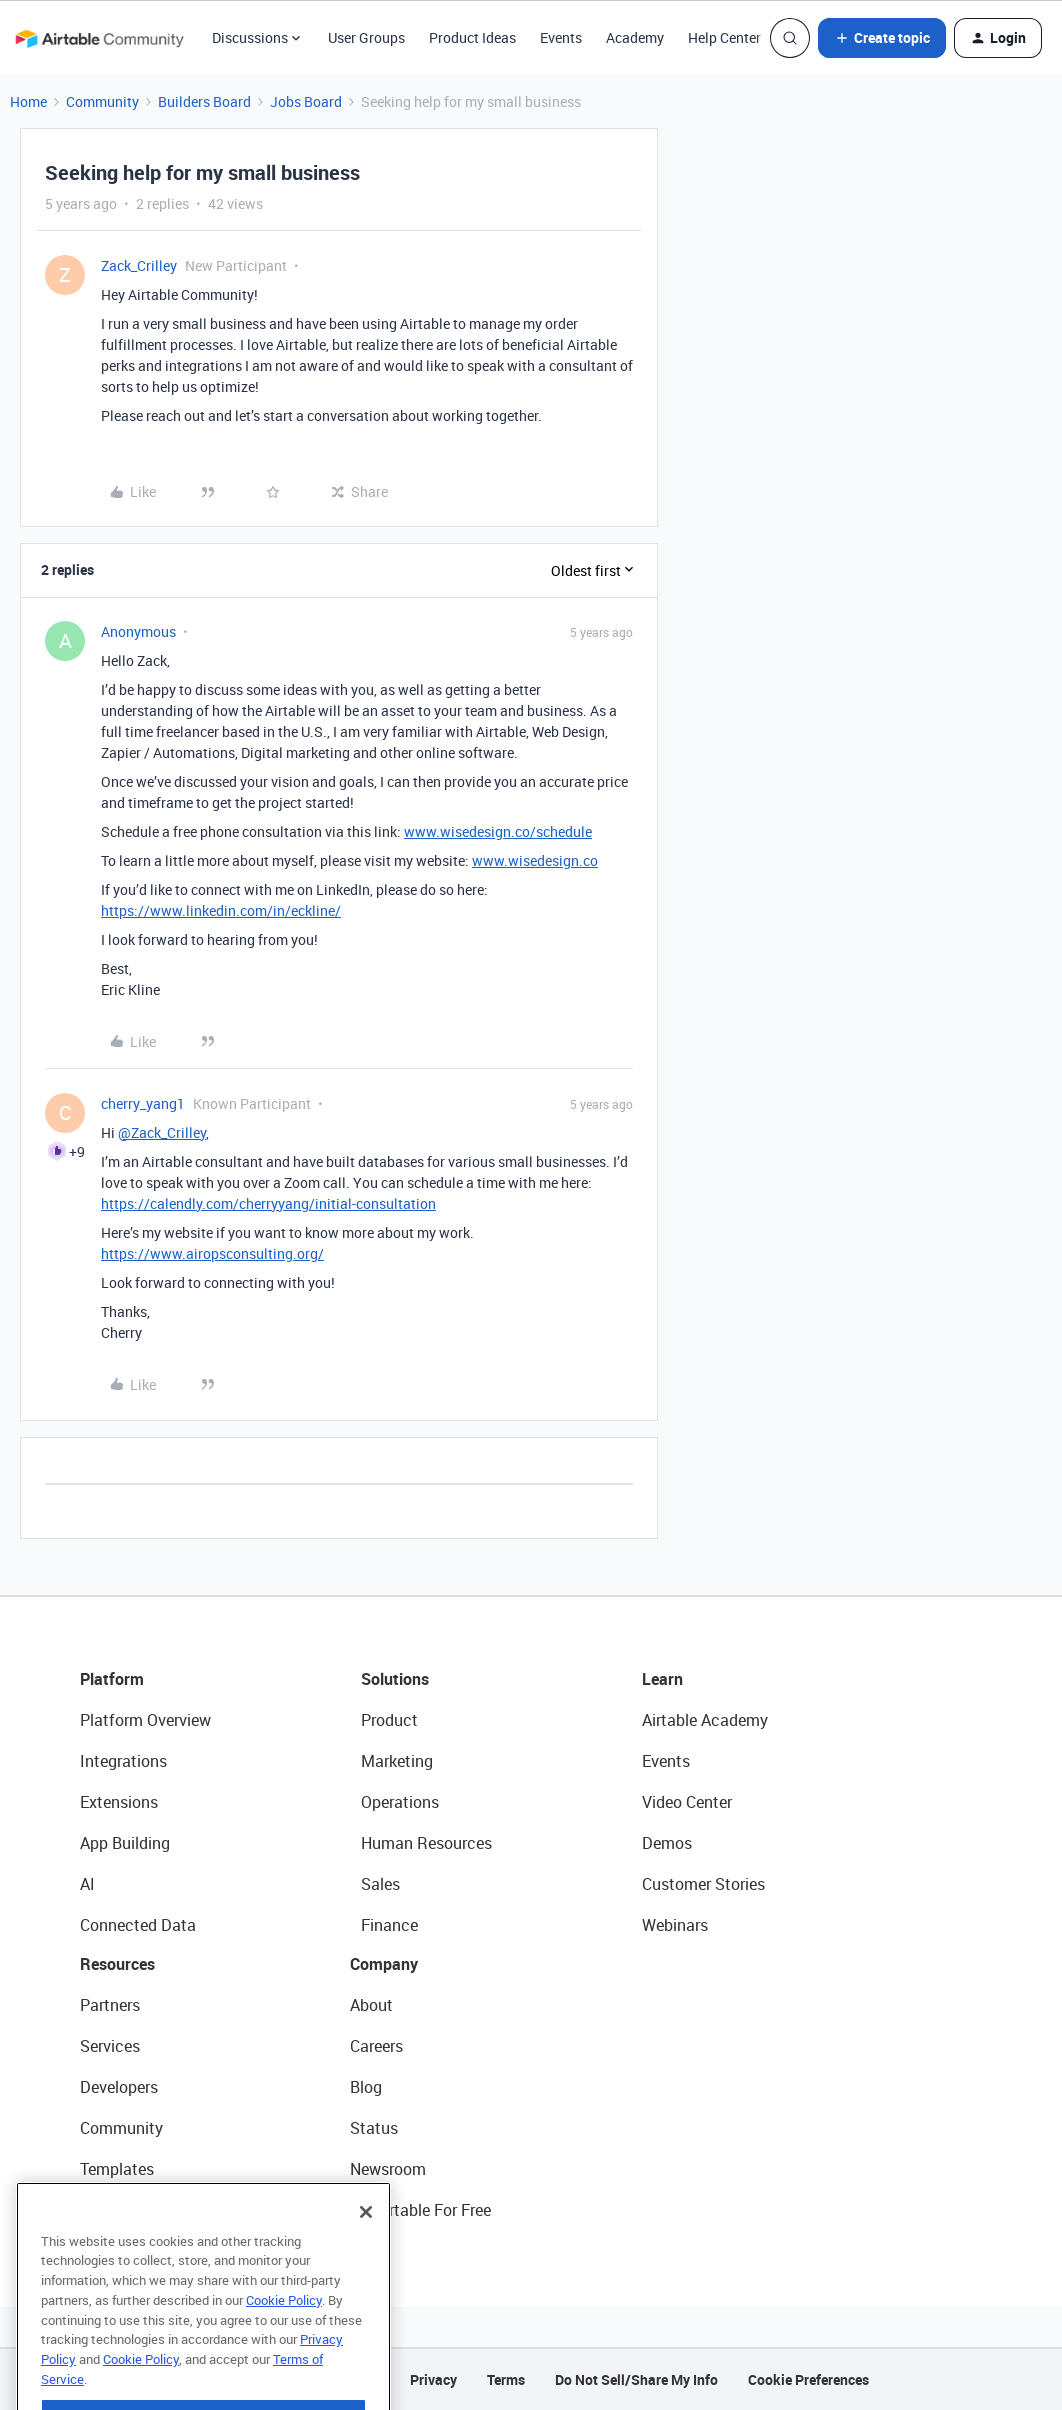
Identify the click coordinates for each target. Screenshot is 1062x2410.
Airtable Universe (140, 2210)
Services (110, 2046)
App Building (125, 1843)
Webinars (675, 1925)
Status (374, 2128)
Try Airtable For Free (420, 2210)
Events (561, 37)
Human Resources (426, 1843)
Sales (380, 1884)
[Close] (366, 2256)
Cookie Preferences (808, 2379)
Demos (667, 1843)
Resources (117, 1964)
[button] (882, 38)
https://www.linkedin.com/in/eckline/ (221, 910)
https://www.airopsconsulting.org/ (212, 1253)
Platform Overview (145, 1720)
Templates (117, 2169)
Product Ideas (472, 37)
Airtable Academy (705, 1720)
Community (102, 101)
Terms (506, 2379)
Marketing (397, 1761)
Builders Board (204, 101)
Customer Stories (703, 1884)
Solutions (395, 1679)
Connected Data (138, 1925)
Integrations (123, 1761)
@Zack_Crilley (162, 1132)
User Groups (366, 37)
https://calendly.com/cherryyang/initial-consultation (268, 1203)
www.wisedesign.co (535, 860)
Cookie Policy (284, 2344)
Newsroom (388, 2169)
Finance (389, 1925)
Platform (112, 1679)
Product (389, 1720)
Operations (400, 1802)
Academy (635, 37)
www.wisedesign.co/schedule (498, 831)
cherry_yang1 (143, 1103)
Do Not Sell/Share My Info (636, 2379)
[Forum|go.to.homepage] (99, 38)
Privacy (433, 2379)
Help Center (724, 37)
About (371, 2005)
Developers (119, 2087)
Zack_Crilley (139, 265)
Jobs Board (306, 101)
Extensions (119, 1802)
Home (28, 101)
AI (87, 1884)
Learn (662, 1679)
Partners (110, 2005)
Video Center (687, 1802)
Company (384, 1964)
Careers (376, 2046)
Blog (366, 2087)
